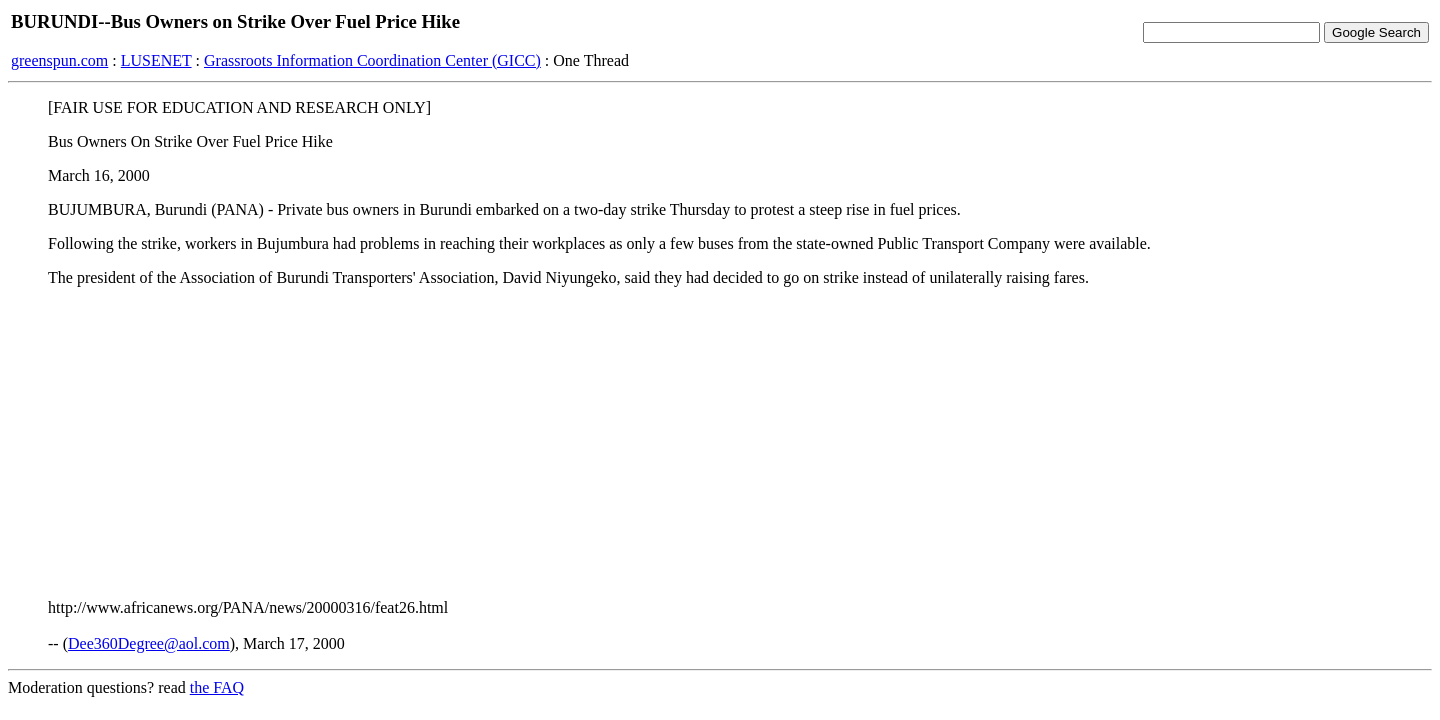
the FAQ (217, 687)
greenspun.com (59, 60)
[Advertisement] (720, 443)
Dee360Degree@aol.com (149, 643)
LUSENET (156, 60)
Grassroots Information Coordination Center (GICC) (372, 60)
